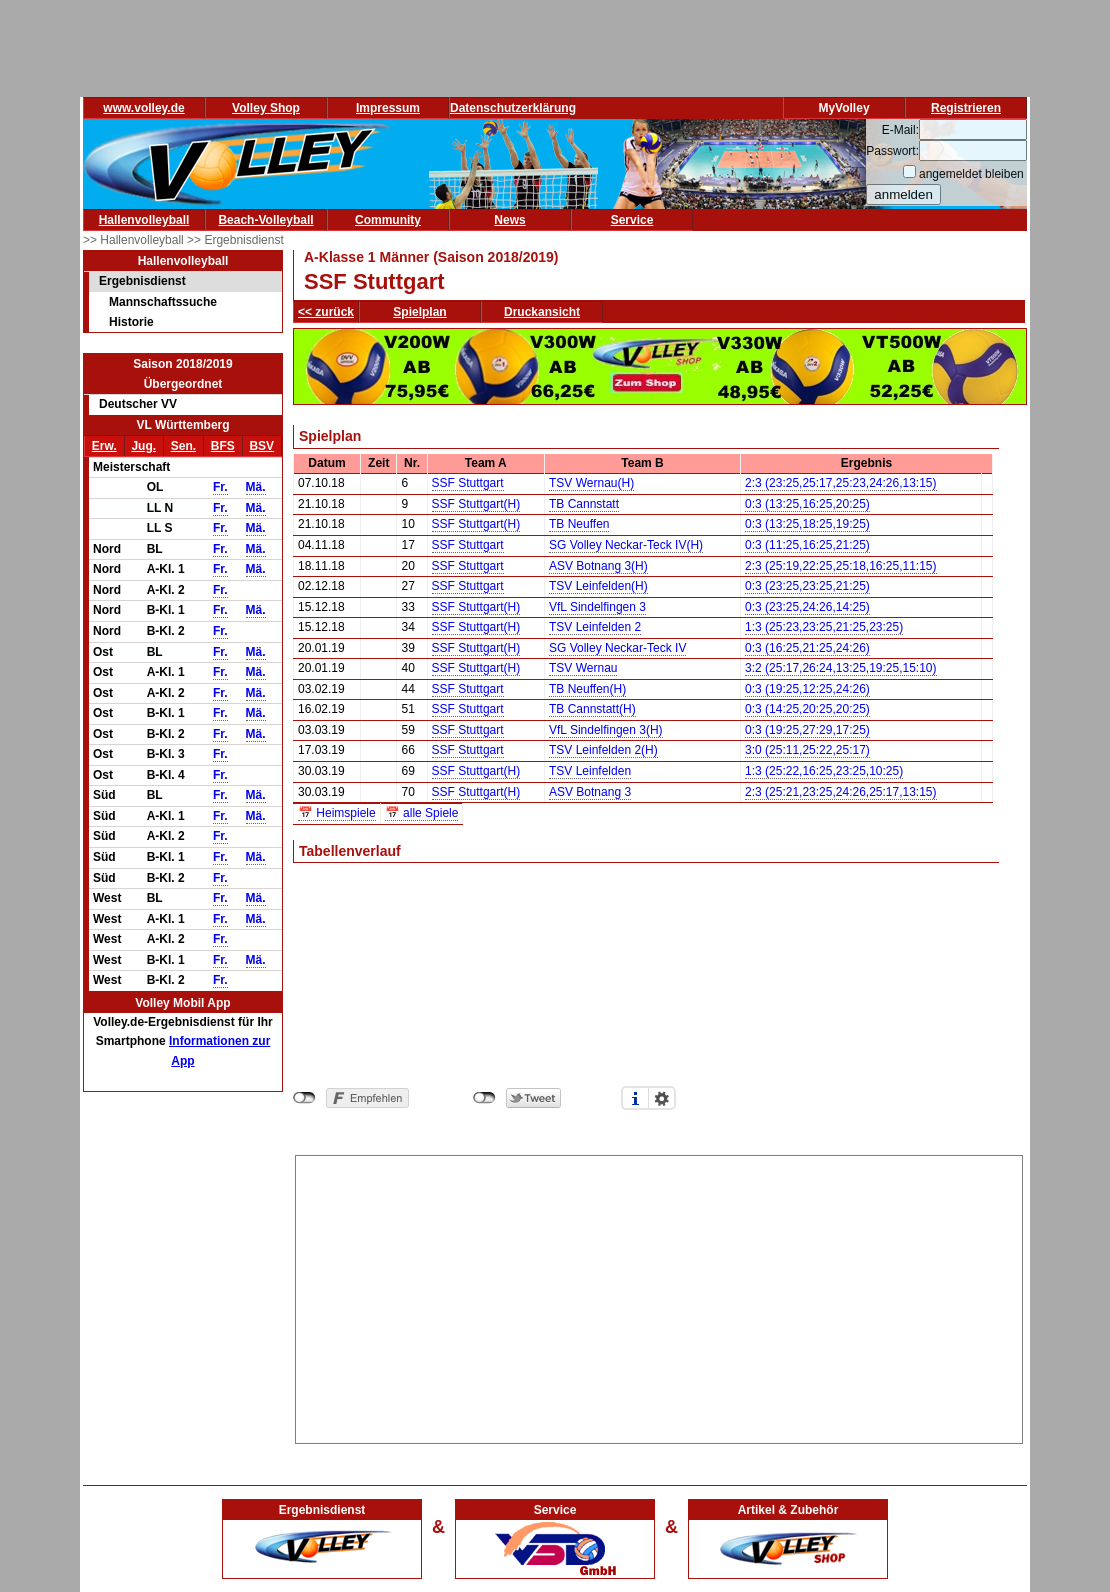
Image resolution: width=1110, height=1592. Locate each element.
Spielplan (419, 312)
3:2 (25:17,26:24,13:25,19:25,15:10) (841, 668)
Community (388, 220)
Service (632, 220)
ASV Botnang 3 (590, 792)
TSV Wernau (583, 668)
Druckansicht (542, 312)
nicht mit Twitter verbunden (484, 1098)
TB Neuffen (579, 524)
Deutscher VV (138, 404)
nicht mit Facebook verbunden (304, 1098)
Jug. (143, 446)
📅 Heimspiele (337, 813)
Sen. (183, 446)
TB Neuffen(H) (587, 689)
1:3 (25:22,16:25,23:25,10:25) (824, 771)
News (509, 220)
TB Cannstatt (584, 504)
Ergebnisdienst (142, 281)
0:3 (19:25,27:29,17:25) (807, 730)
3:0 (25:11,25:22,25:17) (807, 750)
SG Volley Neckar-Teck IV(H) (626, 545)
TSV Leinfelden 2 (595, 627)
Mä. (256, 487)
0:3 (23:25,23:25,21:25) (807, 586)
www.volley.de (143, 108)
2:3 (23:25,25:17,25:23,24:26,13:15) (841, 483)
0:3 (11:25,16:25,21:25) (807, 545)
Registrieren (966, 108)
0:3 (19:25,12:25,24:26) (807, 689)
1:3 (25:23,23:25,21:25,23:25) (824, 627)
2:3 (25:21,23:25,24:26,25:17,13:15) (841, 792)
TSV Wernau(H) (591, 483)
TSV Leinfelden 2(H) (603, 750)
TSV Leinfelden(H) (598, 586)
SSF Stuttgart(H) (476, 504)
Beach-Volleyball (265, 220)
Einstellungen (662, 1098)
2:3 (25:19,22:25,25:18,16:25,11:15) (841, 566)
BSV (261, 446)
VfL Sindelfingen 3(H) (606, 730)
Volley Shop (266, 108)
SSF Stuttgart (468, 483)
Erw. (104, 446)
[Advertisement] (659, 1296)
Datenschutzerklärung (513, 108)
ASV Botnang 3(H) (598, 566)
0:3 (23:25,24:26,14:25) (807, 607)
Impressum (388, 108)
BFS (223, 446)
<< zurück (326, 312)
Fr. (220, 487)
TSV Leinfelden (590, 771)
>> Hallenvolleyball (135, 240)
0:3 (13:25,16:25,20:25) (807, 504)
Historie (131, 322)
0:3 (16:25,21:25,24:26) (807, 648)
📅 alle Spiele (422, 813)
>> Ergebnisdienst (235, 240)
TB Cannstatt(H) (592, 709)
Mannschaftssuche (163, 302)
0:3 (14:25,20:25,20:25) (807, 709)
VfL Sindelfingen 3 (597, 607)
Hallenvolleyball (144, 220)
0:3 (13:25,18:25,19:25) (807, 524)
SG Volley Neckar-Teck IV (617, 648)
